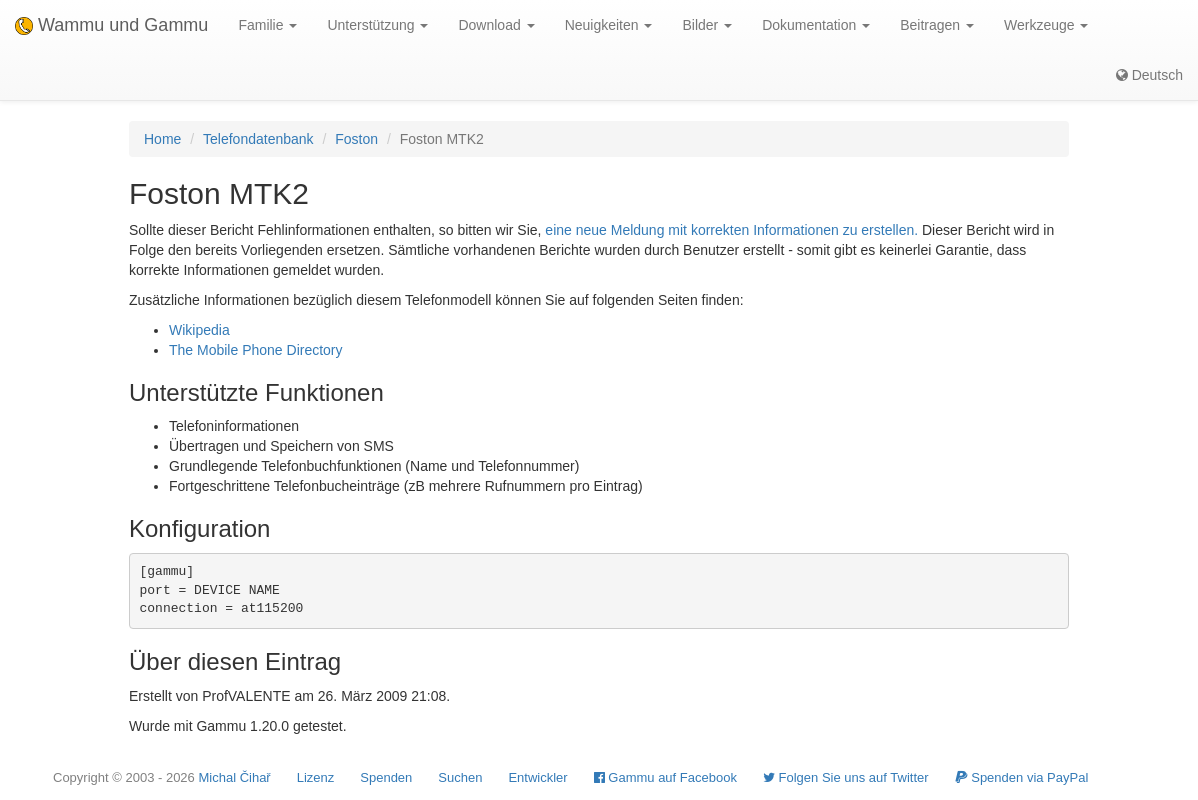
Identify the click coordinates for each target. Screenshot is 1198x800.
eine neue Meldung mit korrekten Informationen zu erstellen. (731, 230)
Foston (356, 139)
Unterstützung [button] (377, 25)
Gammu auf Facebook (665, 777)
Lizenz (316, 777)
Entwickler (537, 777)
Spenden (386, 777)
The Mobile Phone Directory (256, 350)
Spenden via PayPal (1022, 777)
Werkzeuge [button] (1046, 25)
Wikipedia (199, 330)
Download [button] (496, 25)
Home (162, 139)
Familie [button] (267, 25)
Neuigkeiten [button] (609, 25)
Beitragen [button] (937, 25)
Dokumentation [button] (816, 25)
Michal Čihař (234, 777)
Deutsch (1149, 75)
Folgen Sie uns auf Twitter (846, 777)
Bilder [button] (707, 25)
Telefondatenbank (258, 139)
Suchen (460, 777)
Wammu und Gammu (111, 25)
